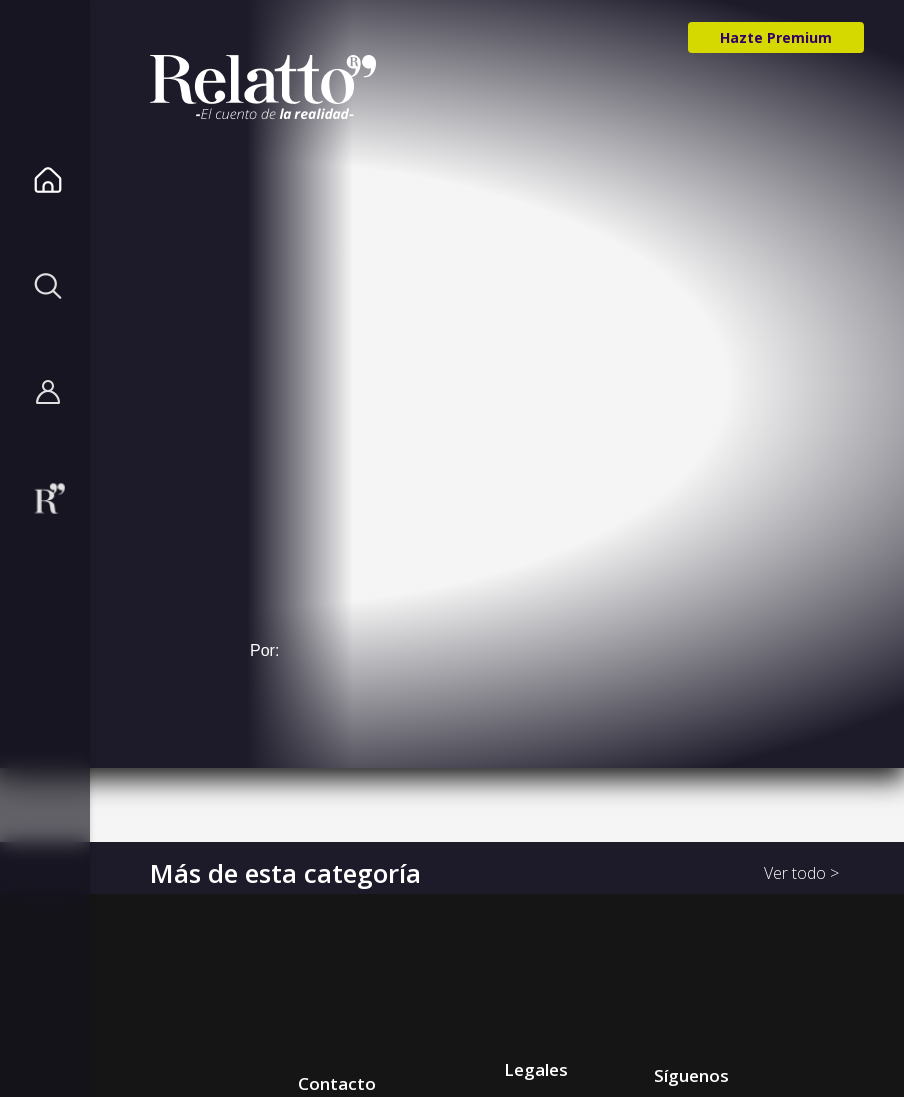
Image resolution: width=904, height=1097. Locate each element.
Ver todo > (801, 873)
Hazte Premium (776, 37)
